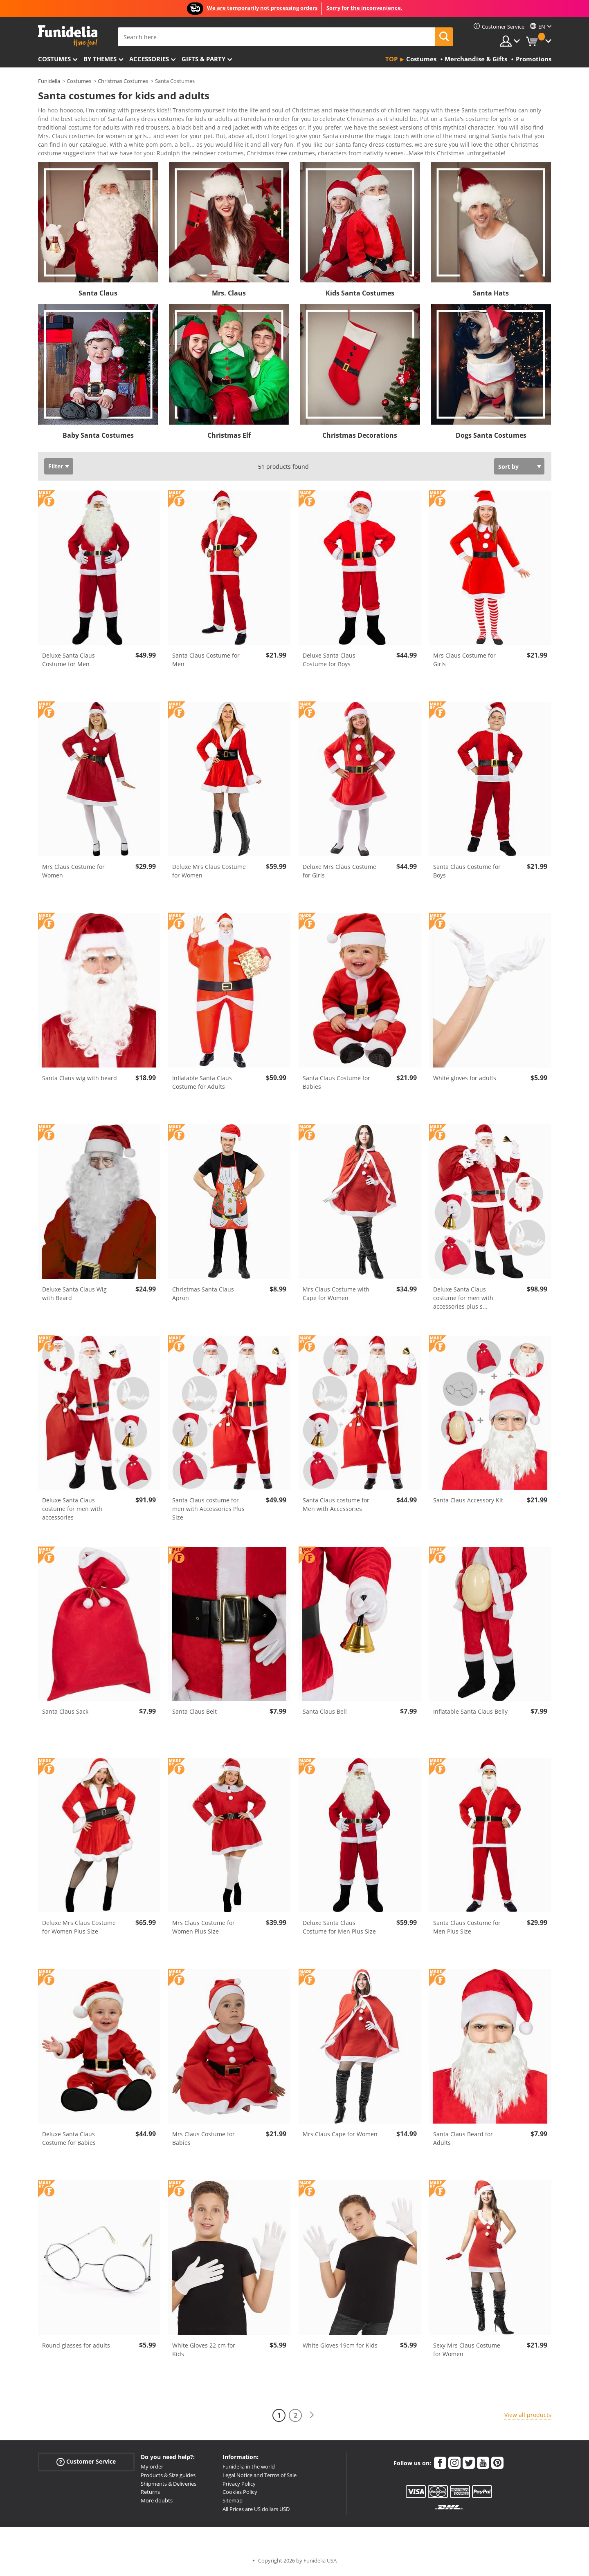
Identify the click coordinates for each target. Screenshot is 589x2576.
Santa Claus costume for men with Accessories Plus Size (208, 1511)
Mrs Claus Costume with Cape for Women (336, 1296)
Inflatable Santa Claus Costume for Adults (202, 1085)
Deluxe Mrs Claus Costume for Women (209, 874)
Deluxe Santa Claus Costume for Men (68, 662)
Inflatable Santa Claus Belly (470, 1714)
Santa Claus (98, 295)
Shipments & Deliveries (168, 2486)
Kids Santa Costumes (360, 295)
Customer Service (86, 2464)
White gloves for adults (464, 1081)
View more (61, 155)
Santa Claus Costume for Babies (336, 1085)
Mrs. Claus (229, 295)
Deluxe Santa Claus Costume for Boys (329, 662)
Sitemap (233, 2503)
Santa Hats (491, 295)
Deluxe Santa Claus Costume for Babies (69, 2141)
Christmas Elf (229, 438)
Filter (55, 469)
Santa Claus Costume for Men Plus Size (467, 1930)
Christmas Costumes (123, 81)
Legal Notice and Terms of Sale (260, 2478)
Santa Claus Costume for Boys (467, 874)
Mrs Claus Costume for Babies (203, 2141)
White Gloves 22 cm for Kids (203, 2352)
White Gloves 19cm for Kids (340, 2348)
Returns (150, 2494)
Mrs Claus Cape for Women (340, 2137)
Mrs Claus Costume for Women (73, 874)
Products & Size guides (168, 2478)
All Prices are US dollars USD (256, 2512)
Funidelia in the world (249, 2469)
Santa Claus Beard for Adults (463, 2141)
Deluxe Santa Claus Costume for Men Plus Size (339, 1930)
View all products (527, 2418)
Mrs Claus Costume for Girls (464, 662)
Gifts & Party (203, 59)
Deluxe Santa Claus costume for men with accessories (72, 1511)
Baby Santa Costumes (98, 438)
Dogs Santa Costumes (491, 438)
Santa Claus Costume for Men (206, 662)
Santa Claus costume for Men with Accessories (336, 1507)
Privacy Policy (239, 2486)
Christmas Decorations (359, 438)
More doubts (157, 2503)
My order (152, 2469)
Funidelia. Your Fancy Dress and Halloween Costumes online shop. (67, 36)
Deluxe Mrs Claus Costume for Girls (339, 874)
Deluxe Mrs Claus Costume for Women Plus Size (79, 1930)
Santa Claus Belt (194, 1714)
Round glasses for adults (76, 2348)
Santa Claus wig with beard (79, 1081)
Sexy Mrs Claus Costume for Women (466, 2352)
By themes (100, 59)
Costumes (54, 59)
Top (391, 59)
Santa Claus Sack (65, 1714)
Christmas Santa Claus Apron (203, 1296)
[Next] (311, 2418)
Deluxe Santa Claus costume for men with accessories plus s (463, 1300)
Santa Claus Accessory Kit (468, 1503)
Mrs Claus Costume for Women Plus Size (203, 1930)
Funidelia (49, 81)
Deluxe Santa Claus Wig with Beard (74, 1296)
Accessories (149, 59)
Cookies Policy (240, 2494)
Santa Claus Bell (325, 1714)
